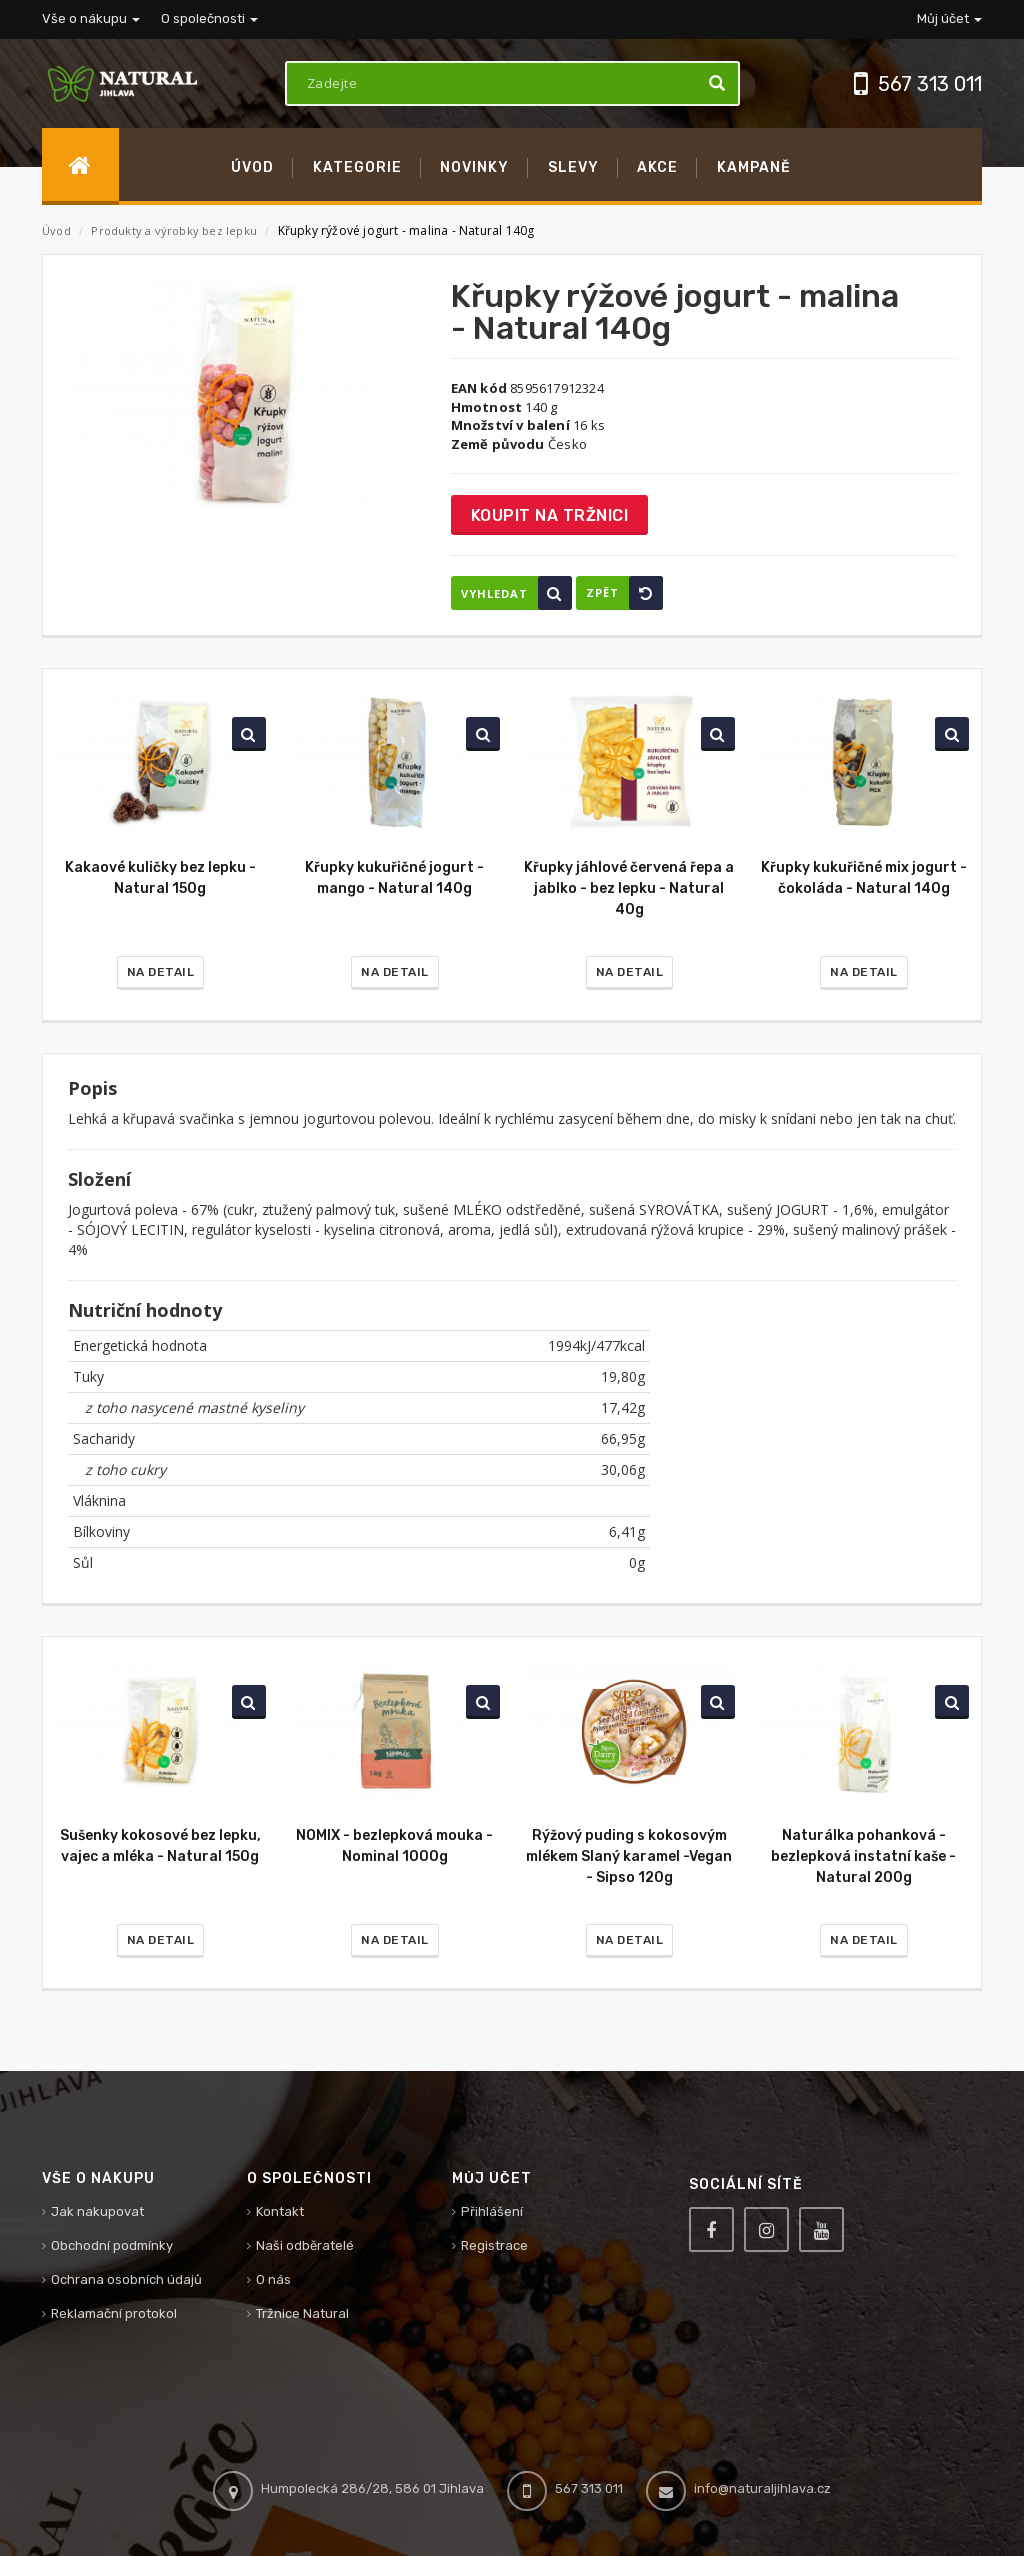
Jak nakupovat (97, 2211)
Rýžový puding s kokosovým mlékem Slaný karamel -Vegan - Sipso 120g (629, 1856)
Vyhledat (516, 593)
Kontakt (280, 2211)
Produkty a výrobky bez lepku (175, 230)
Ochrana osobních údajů (126, 2279)
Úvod (56, 230)
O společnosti (209, 18)
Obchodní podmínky (112, 2245)
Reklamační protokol (114, 2313)
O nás (273, 2279)
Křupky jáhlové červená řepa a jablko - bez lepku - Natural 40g (629, 888)
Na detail (161, 972)
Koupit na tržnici (550, 515)
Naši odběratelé (305, 2245)
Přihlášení (492, 2211)
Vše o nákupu (91, 18)
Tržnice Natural (302, 2313)
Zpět (624, 593)
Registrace (494, 2245)
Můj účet (949, 18)
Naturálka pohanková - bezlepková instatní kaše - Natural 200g (863, 1856)
